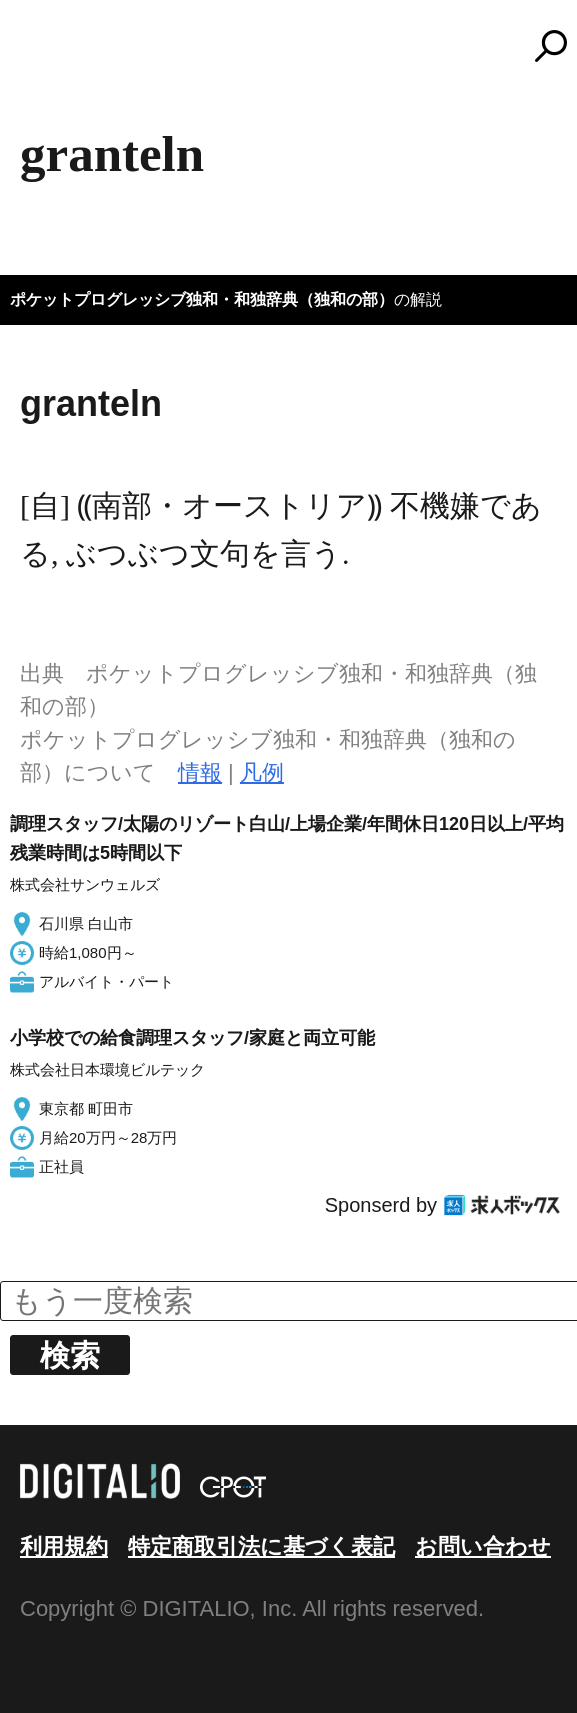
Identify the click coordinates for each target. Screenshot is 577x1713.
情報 (200, 772)
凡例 (262, 772)
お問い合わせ (483, 1546)
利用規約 (64, 1546)
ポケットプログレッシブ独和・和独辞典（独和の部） (202, 299)
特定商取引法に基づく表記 (261, 1546)
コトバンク (298, 46)
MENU (50, 55)
